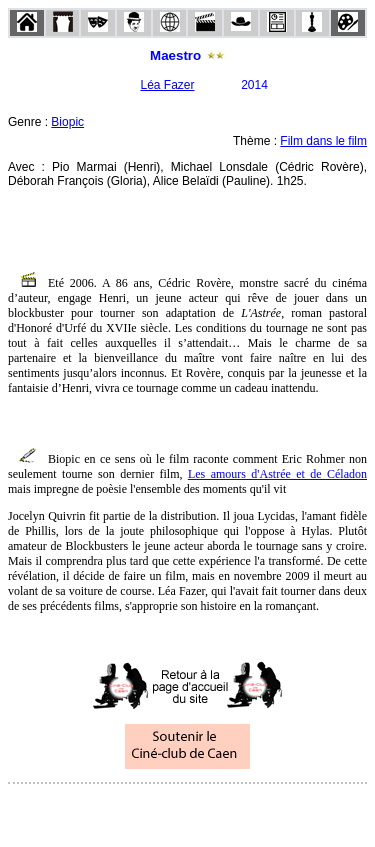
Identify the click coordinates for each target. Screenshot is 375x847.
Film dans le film (323, 141)
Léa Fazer (167, 85)
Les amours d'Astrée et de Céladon (277, 474)
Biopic (67, 122)
